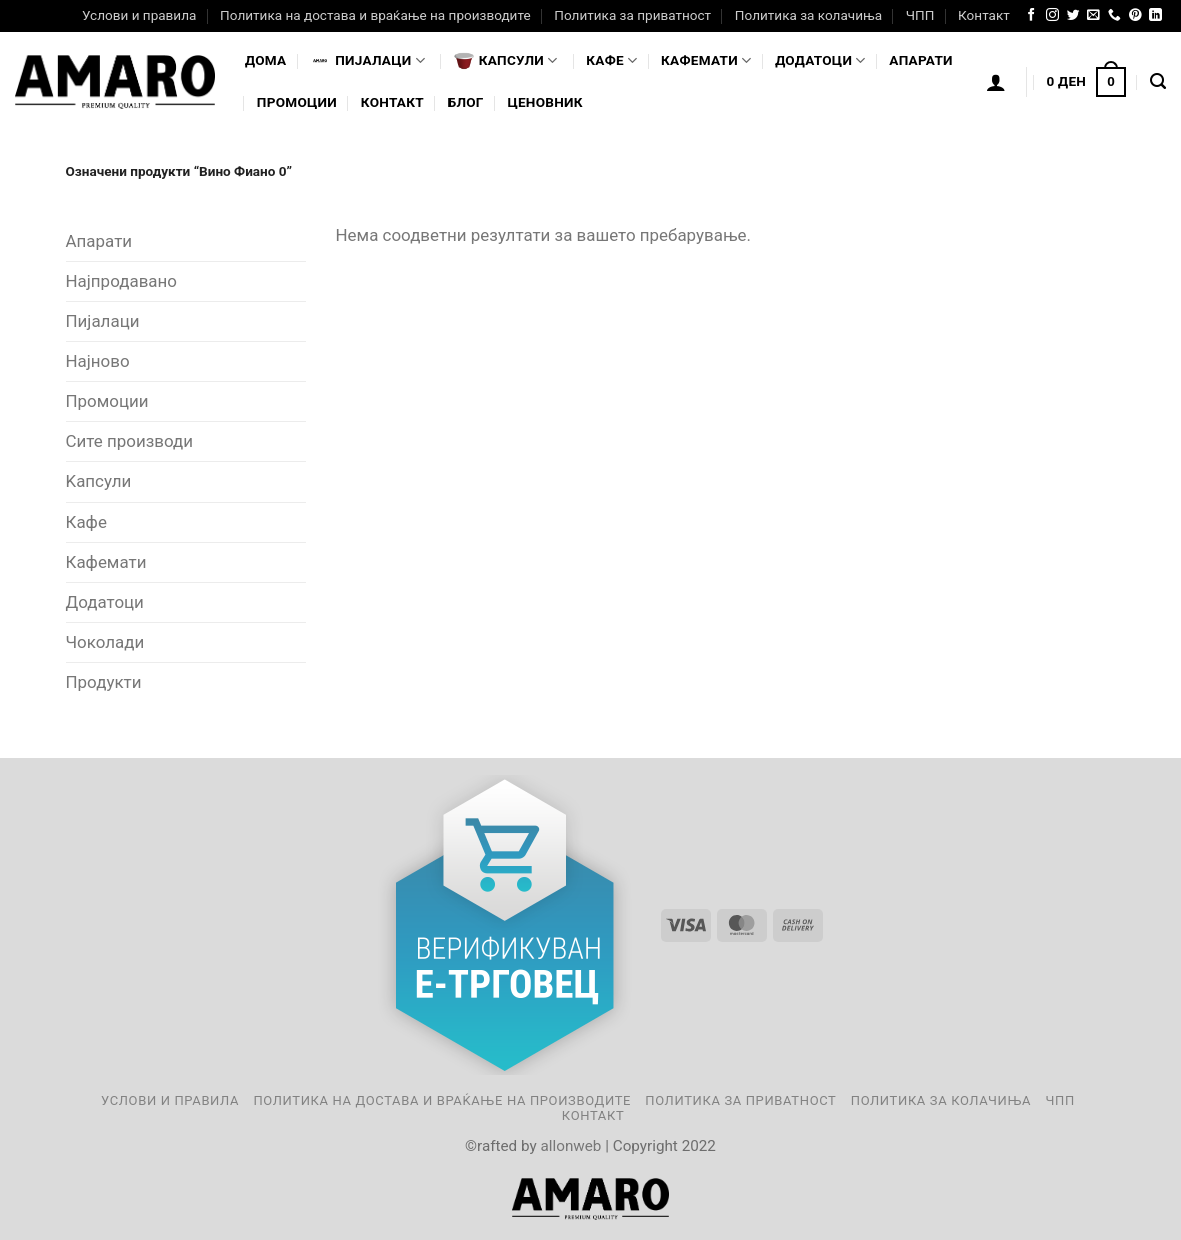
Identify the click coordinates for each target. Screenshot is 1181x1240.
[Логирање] (996, 82)
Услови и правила (139, 15)
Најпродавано (121, 281)
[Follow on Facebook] (1031, 15)
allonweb (570, 1146)
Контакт (984, 15)
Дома (265, 60)
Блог (466, 102)
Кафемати (706, 60)
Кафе (611, 60)
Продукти (104, 682)
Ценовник (544, 102)
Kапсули (99, 481)
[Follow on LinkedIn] (1155, 15)
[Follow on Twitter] (1073, 15)
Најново (98, 361)
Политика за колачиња (808, 15)
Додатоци (820, 60)
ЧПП (920, 15)
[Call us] (1114, 15)
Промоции (297, 102)
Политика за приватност (632, 15)
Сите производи (130, 441)
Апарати (920, 60)
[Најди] (1158, 82)
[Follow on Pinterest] (1135, 15)
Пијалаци (103, 321)
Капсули (506, 61)
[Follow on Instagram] (1052, 15)
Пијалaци (367, 61)
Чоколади (105, 642)
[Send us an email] (1093, 15)
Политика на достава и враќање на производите (375, 15)
